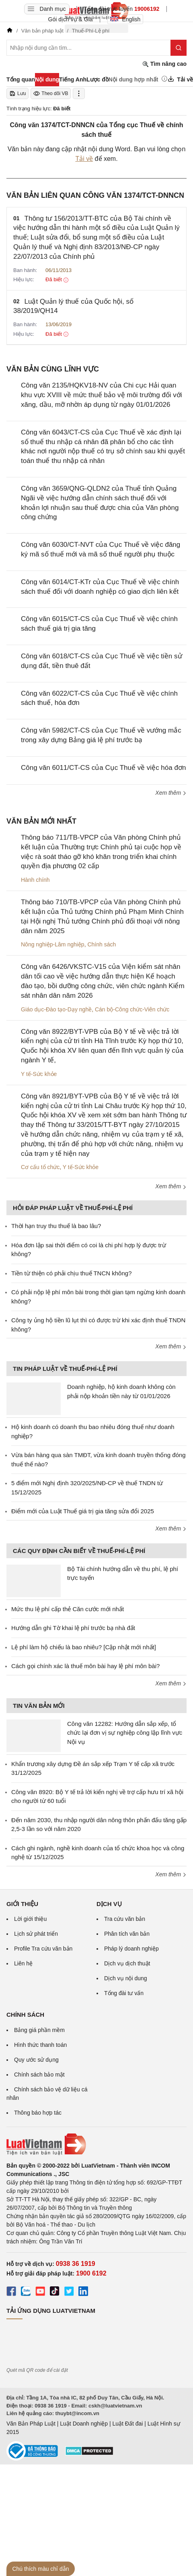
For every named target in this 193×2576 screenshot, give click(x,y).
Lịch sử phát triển (36, 1933)
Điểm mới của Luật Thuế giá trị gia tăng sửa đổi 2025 (82, 1511)
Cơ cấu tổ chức (40, 1167)
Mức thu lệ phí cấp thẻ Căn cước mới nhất (67, 1609)
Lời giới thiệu (30, 1919)
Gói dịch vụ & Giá (70, 19)
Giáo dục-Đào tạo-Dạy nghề (56, 1009)
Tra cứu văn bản (124, 1919)
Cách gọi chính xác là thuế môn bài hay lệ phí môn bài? (85, 1666)
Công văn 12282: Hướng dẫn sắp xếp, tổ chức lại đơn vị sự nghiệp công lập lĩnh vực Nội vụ (124, 1732)
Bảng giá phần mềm (39, 2030)
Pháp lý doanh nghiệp (131, 1948)
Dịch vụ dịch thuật (127, 1963)
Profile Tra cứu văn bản (43, 1948)
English (125, 19)
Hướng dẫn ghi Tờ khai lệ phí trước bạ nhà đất (73, 1627)
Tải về (84, 158)
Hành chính (35, 880)
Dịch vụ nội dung (125, 1978)
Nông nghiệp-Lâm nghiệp (52, 944)
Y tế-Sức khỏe (39, 1074)
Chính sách (101, 944)
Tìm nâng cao (164, 64)
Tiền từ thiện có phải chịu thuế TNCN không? (71, 1273)
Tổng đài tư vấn (124, 1993)
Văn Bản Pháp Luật (30, 2423)
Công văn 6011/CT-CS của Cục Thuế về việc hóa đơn (103, 767)
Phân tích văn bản (127, 1933)
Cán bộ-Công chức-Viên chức (132, 1009)
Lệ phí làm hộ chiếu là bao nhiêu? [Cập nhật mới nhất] (83, 1647)
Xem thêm (171, 793)
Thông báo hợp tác (38, 2112)
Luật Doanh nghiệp (84, 2423)
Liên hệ (23, 1963)
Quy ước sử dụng (36, 2059)
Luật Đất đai (127, 2423)
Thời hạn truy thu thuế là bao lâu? (56, 1225)
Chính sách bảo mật (39, 2074)
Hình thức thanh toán (40, 2045)
